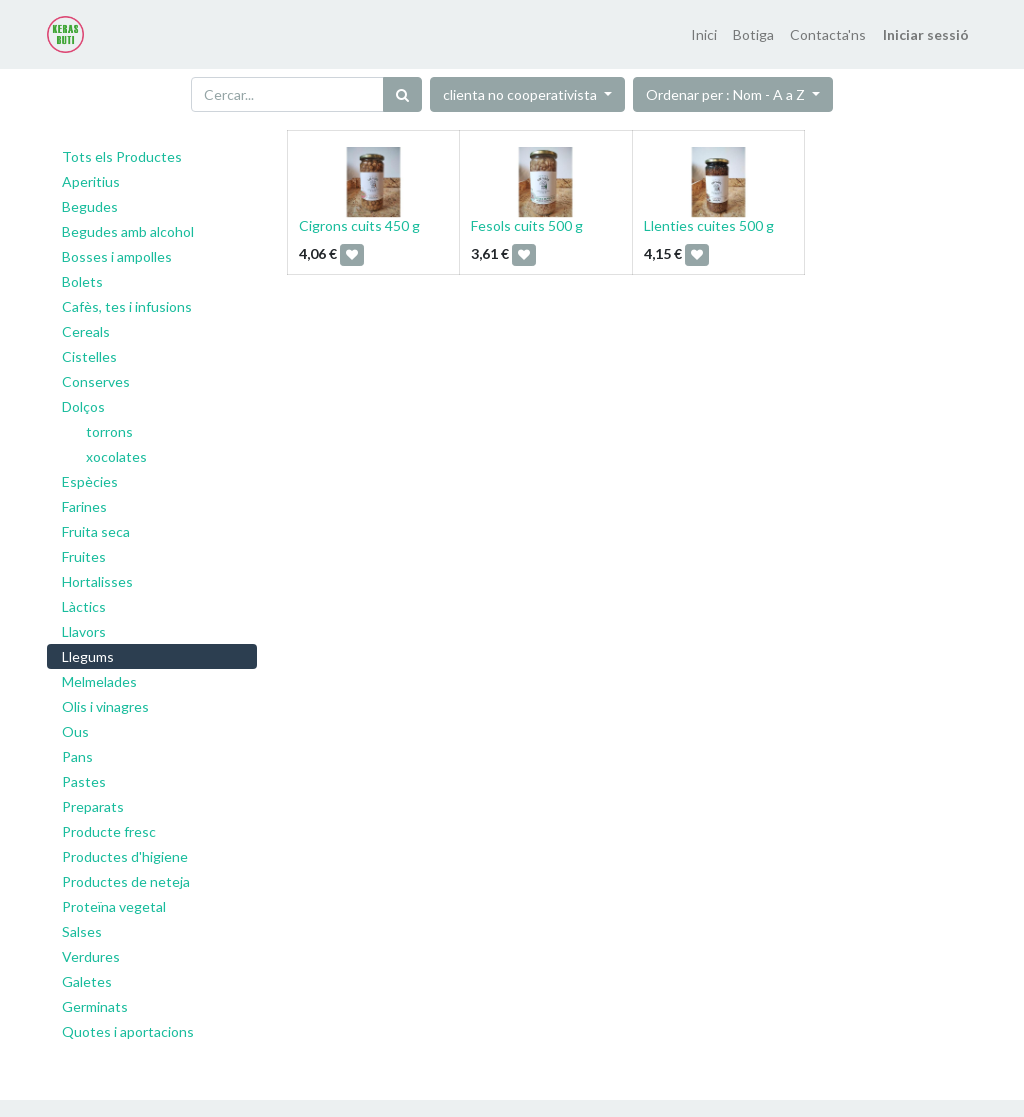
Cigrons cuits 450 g (359, 225)
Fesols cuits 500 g (527, 225)
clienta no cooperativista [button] (521, 94)
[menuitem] (704, 34)
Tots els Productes (122, 156)
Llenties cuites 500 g (709, 225)
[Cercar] (402, 94)
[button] (733, 94)
